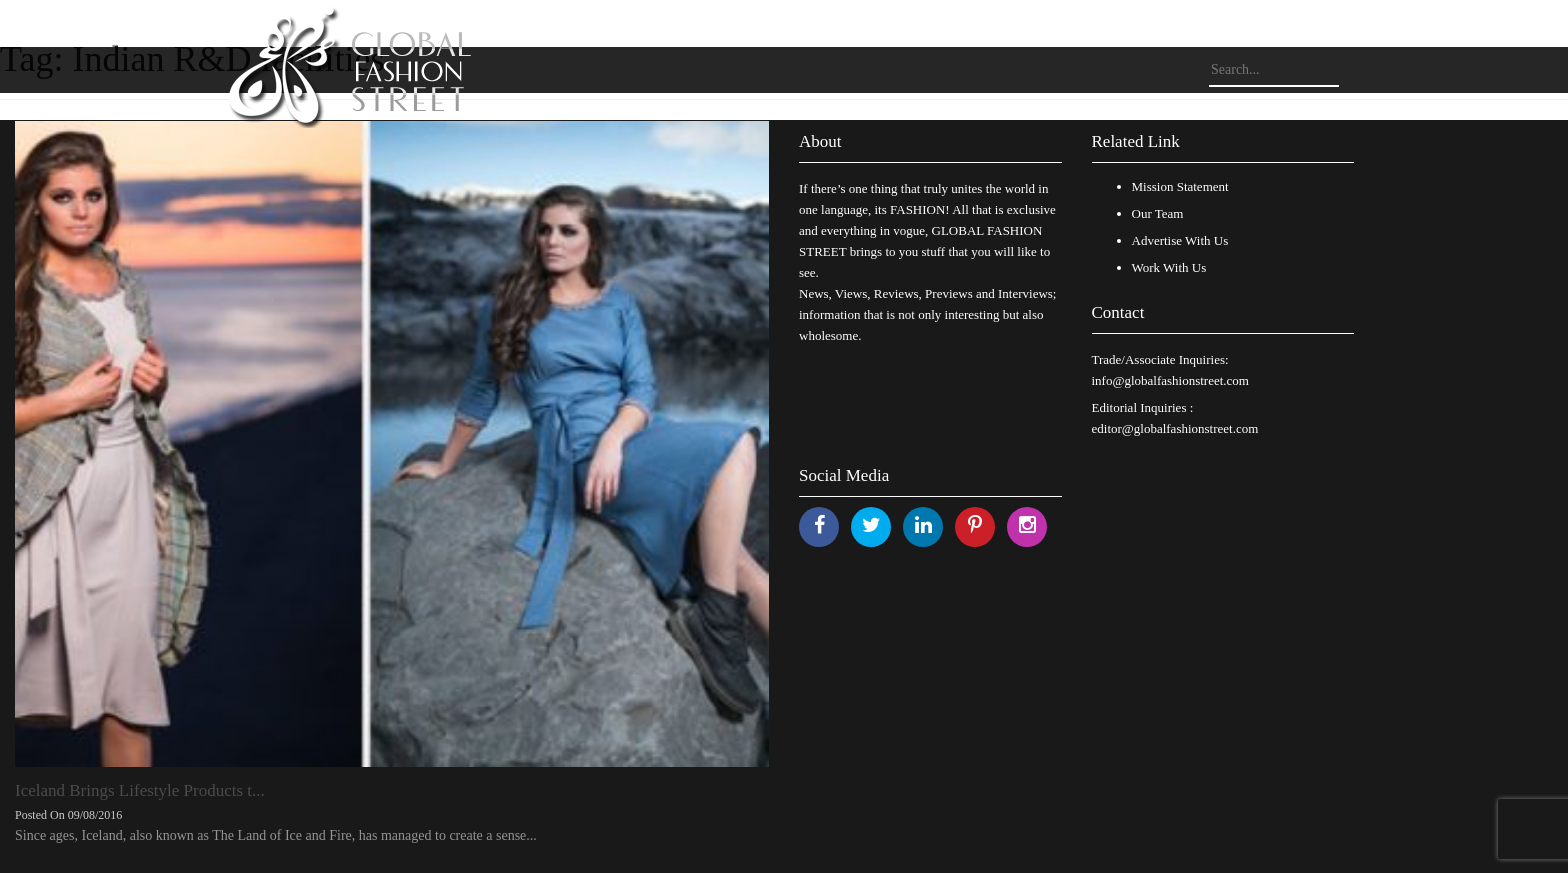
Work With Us (1169, 267)
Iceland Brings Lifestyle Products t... (140, 790)
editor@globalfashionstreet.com (1175, 428)
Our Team (1158, 213)
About (820, 141)
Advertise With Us (1180, 240)
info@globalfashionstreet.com (1170, 380)
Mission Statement (1180, 186)
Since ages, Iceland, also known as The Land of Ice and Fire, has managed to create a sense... (276, 835)
